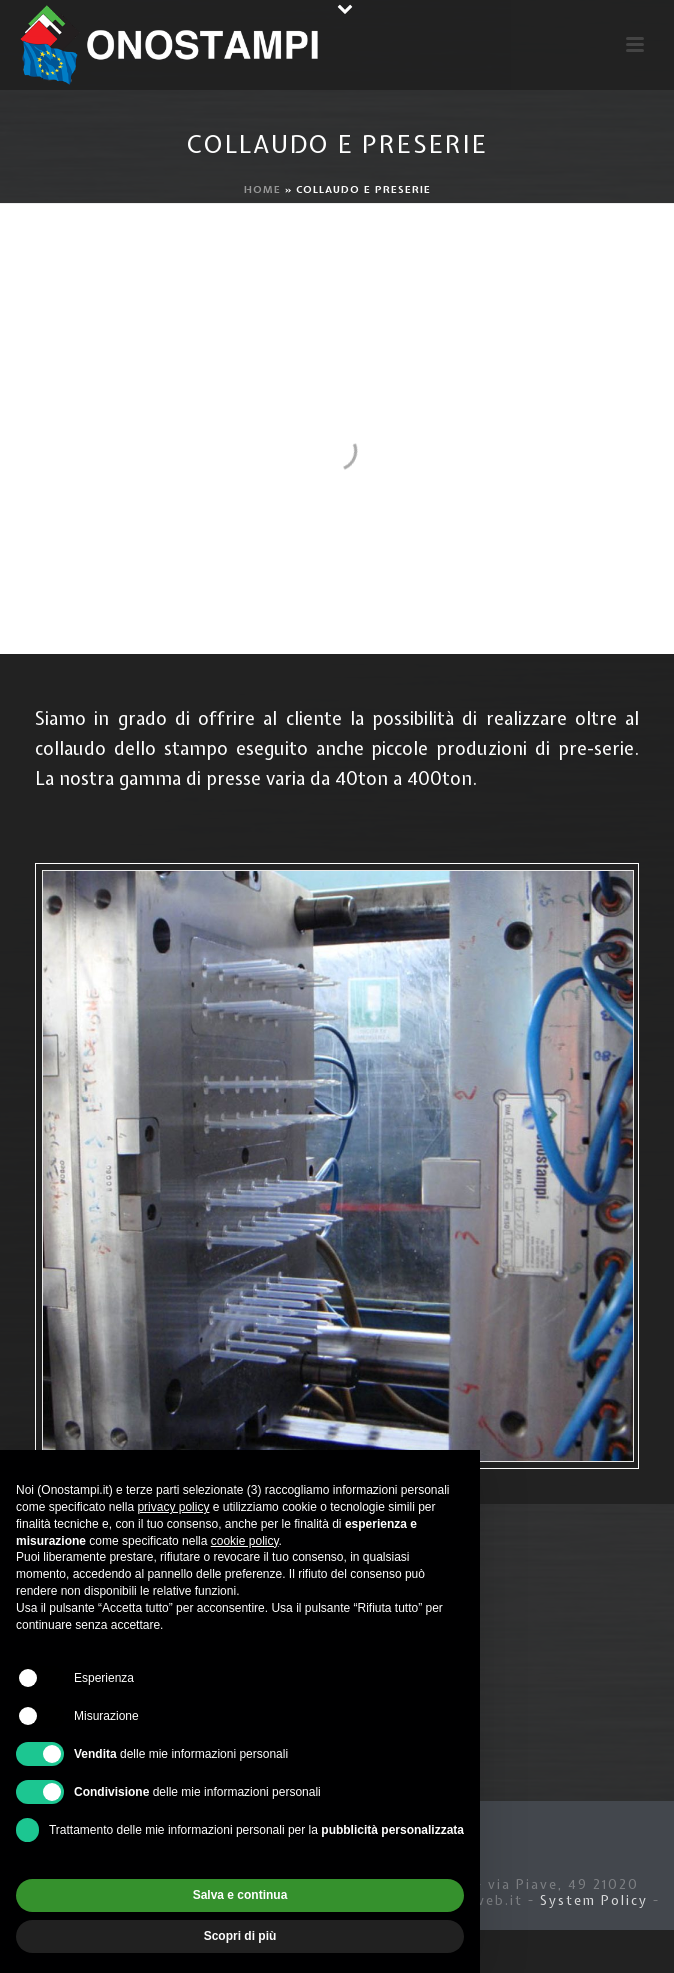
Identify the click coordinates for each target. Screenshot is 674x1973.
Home (262, 189)
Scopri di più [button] (240, 1936)
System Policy (594, 1900)
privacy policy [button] (173, 1507)
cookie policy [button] (245, 1541)
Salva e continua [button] (240, 1895)
